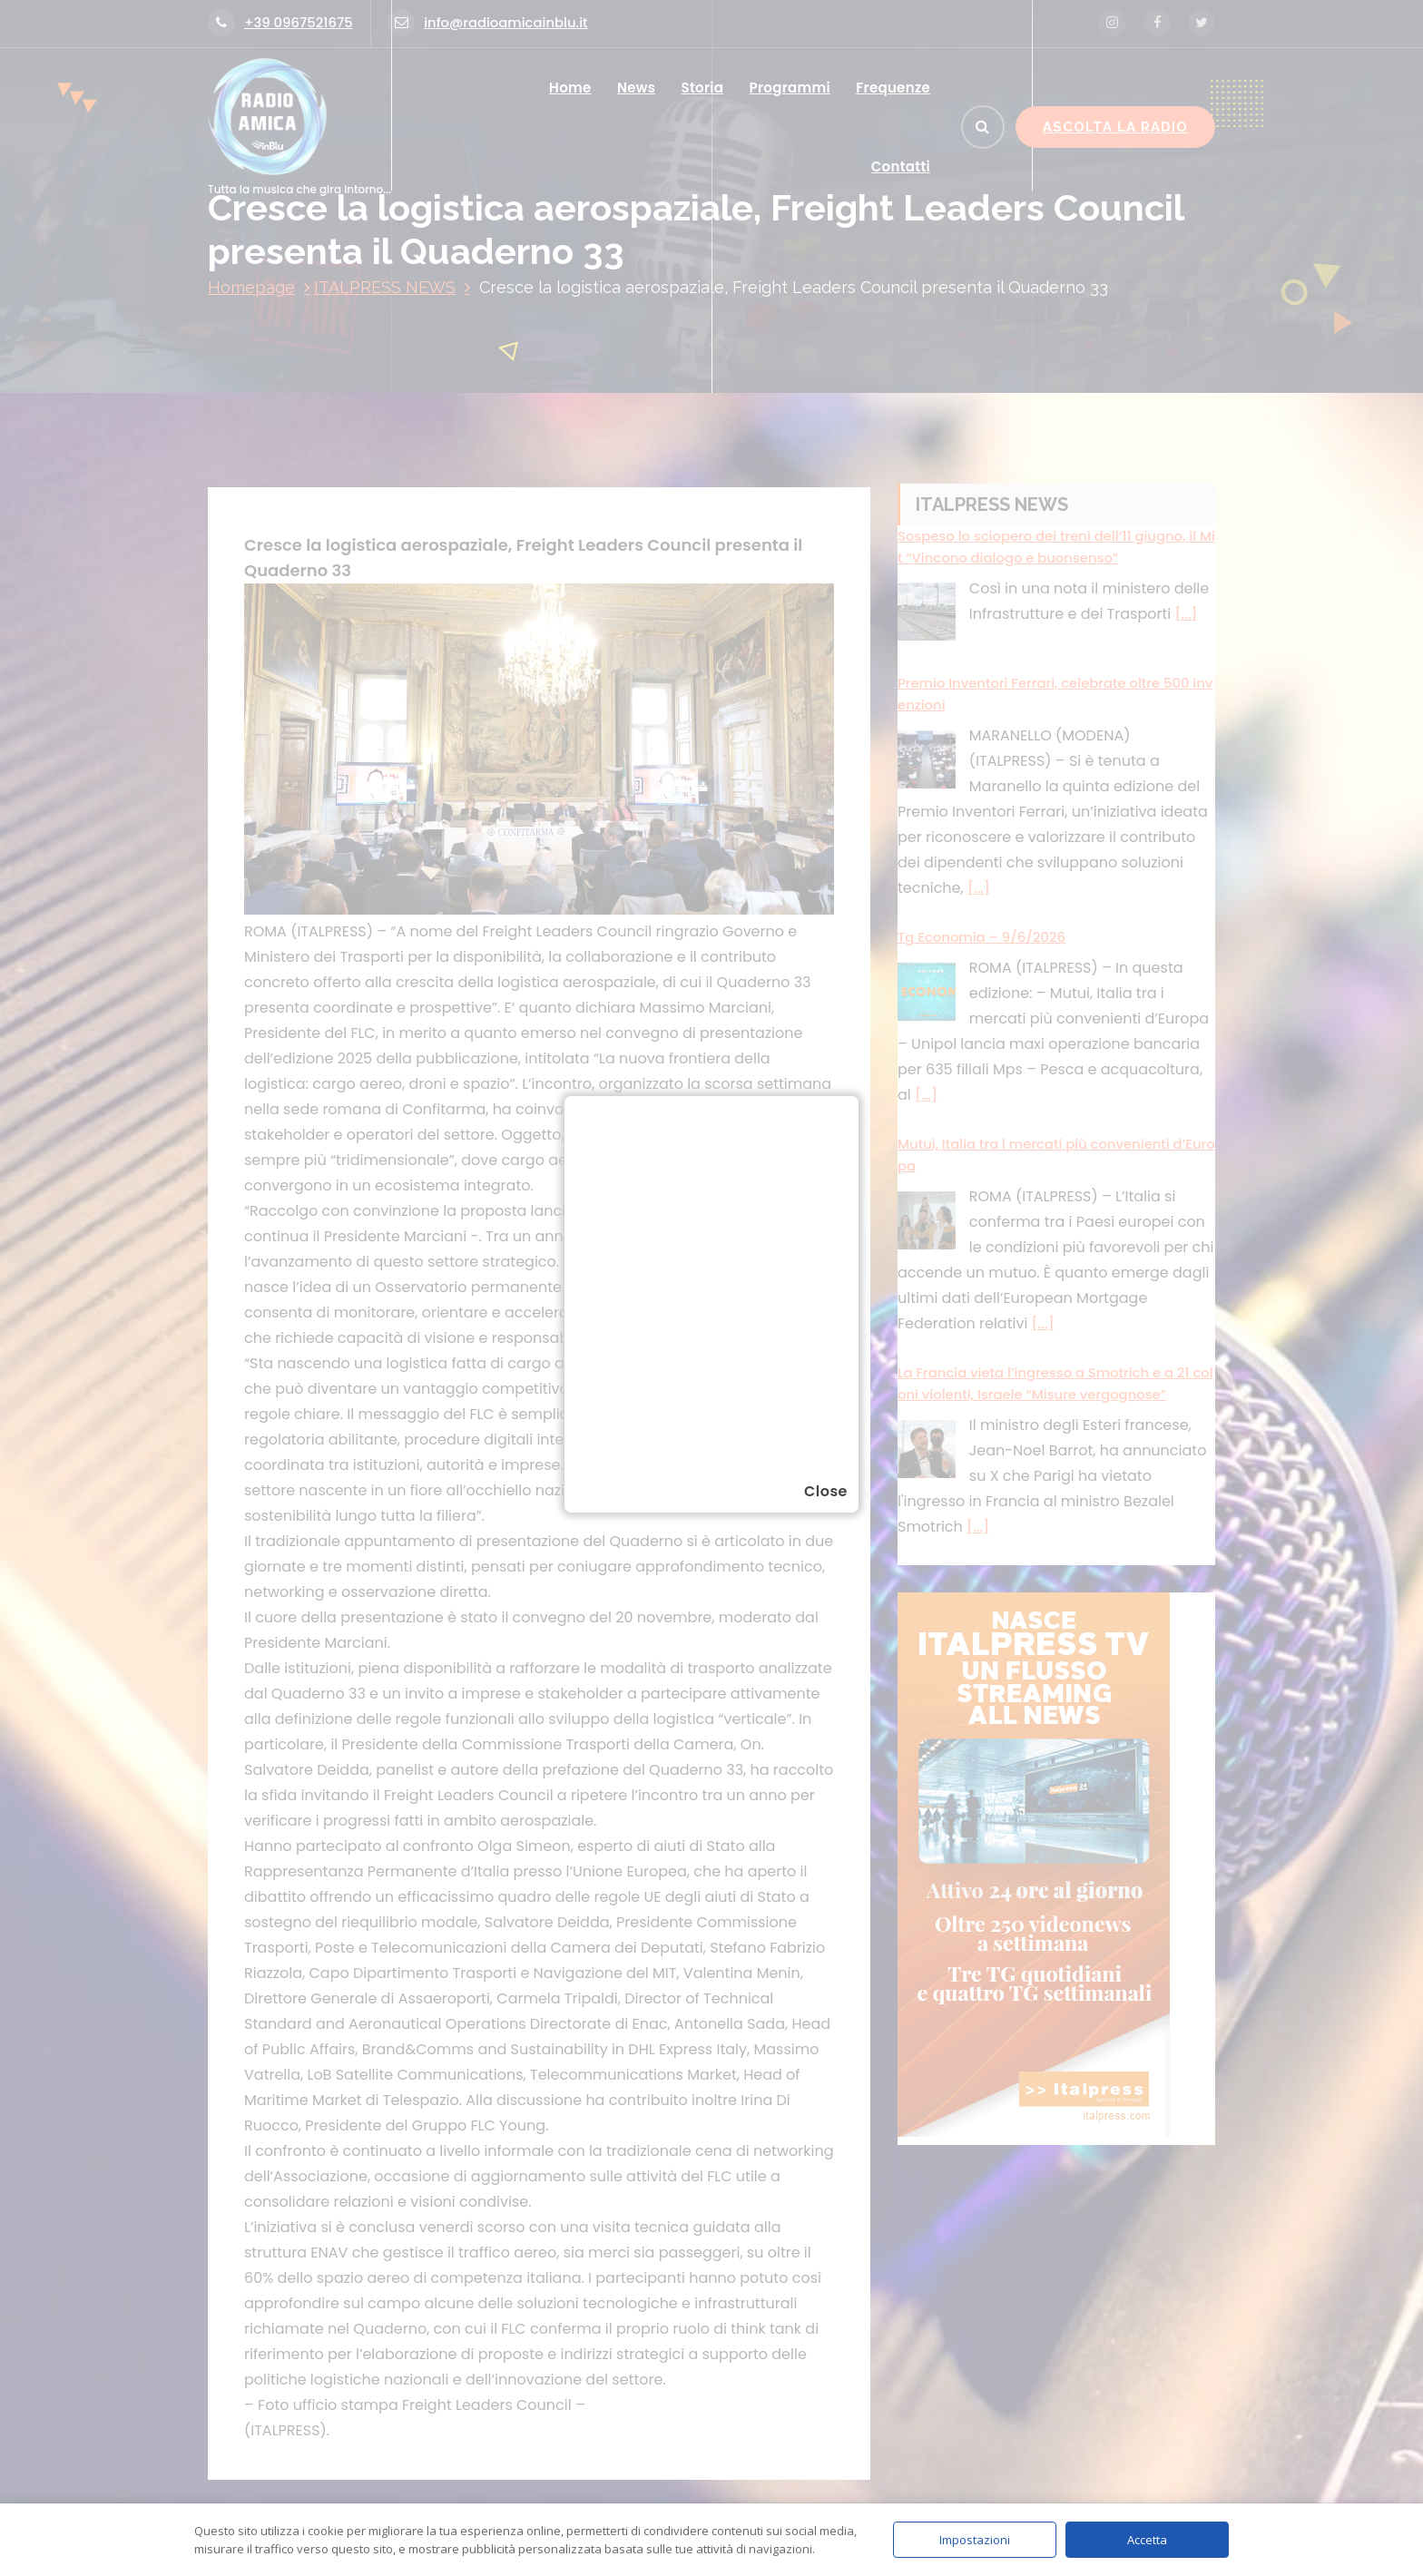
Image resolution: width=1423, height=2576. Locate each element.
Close (826, 1491)
